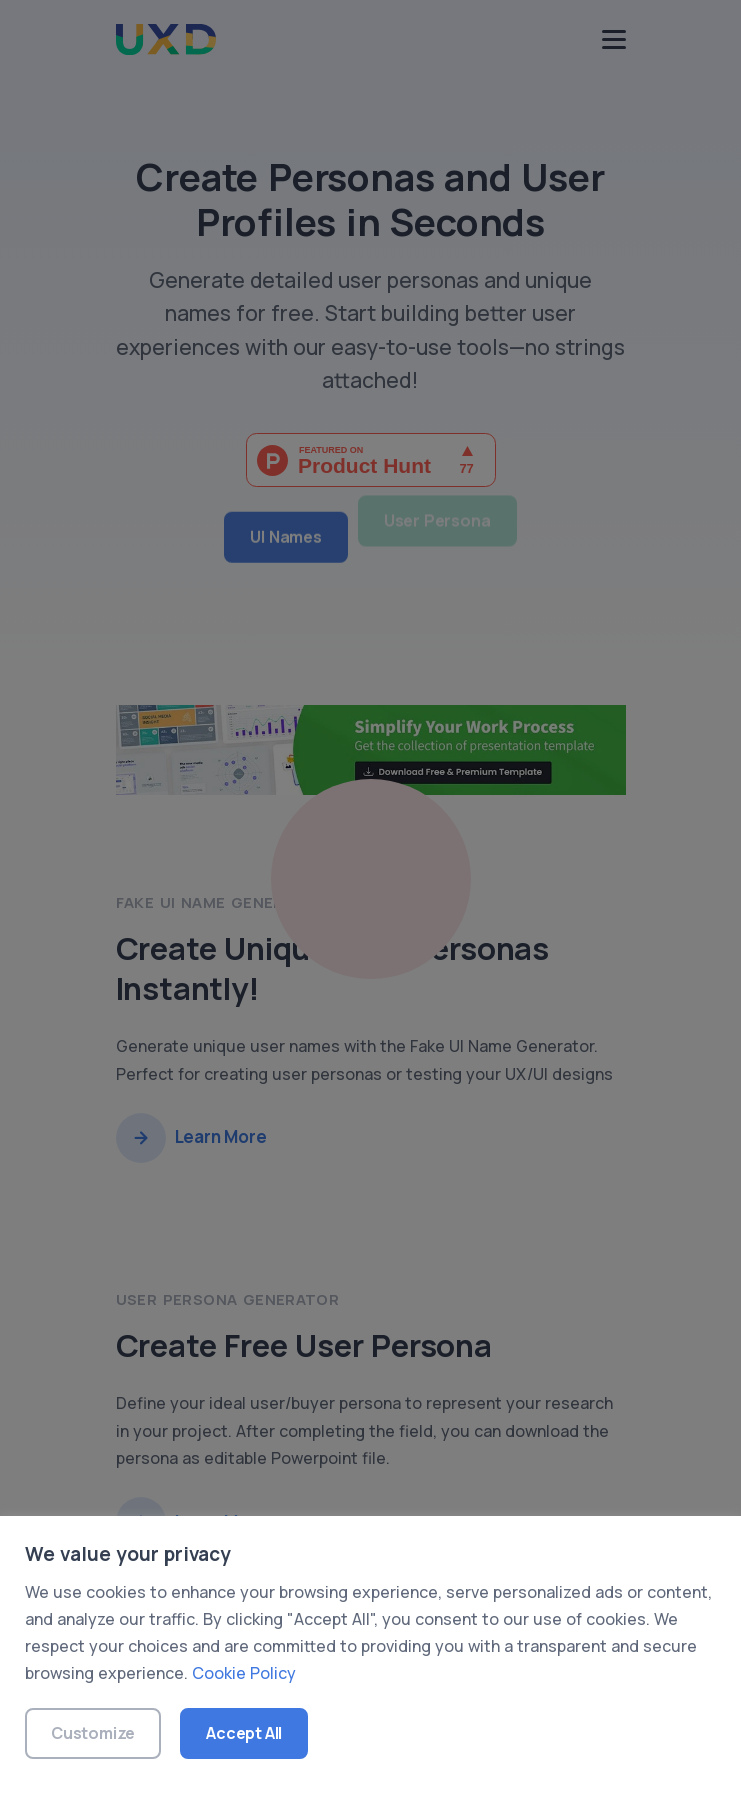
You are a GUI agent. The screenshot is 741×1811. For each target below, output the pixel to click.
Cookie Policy (244, 1673)
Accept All (244, 1733)
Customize (93, 1733)
